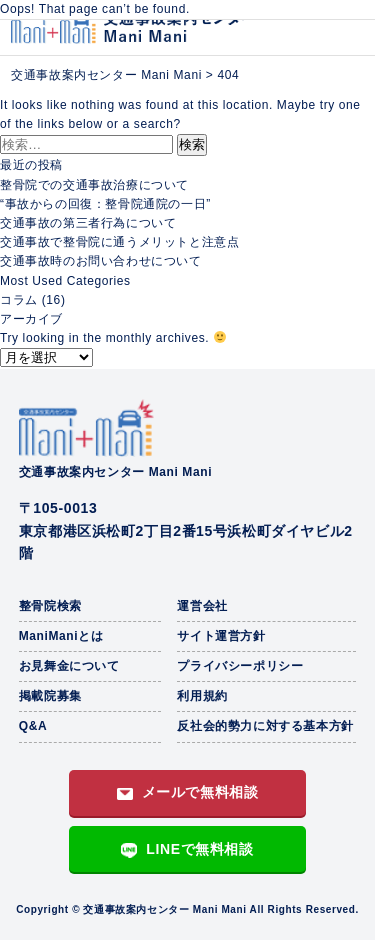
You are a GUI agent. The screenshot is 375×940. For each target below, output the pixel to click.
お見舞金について (69, 666)
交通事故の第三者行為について (88, 223)
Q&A (33, 726)
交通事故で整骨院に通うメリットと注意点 (119, 242)
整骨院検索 (50, 606)
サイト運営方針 (221, 636)
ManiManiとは (61, 636)
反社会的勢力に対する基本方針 (265, 726)
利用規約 (202, 696)
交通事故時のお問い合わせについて (101, 261)
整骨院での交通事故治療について (94, 185)
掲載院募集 (50, 696)
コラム (19, 300)
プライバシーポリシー (240, 666)
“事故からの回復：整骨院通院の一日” (105, 204)
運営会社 (202, 606)
